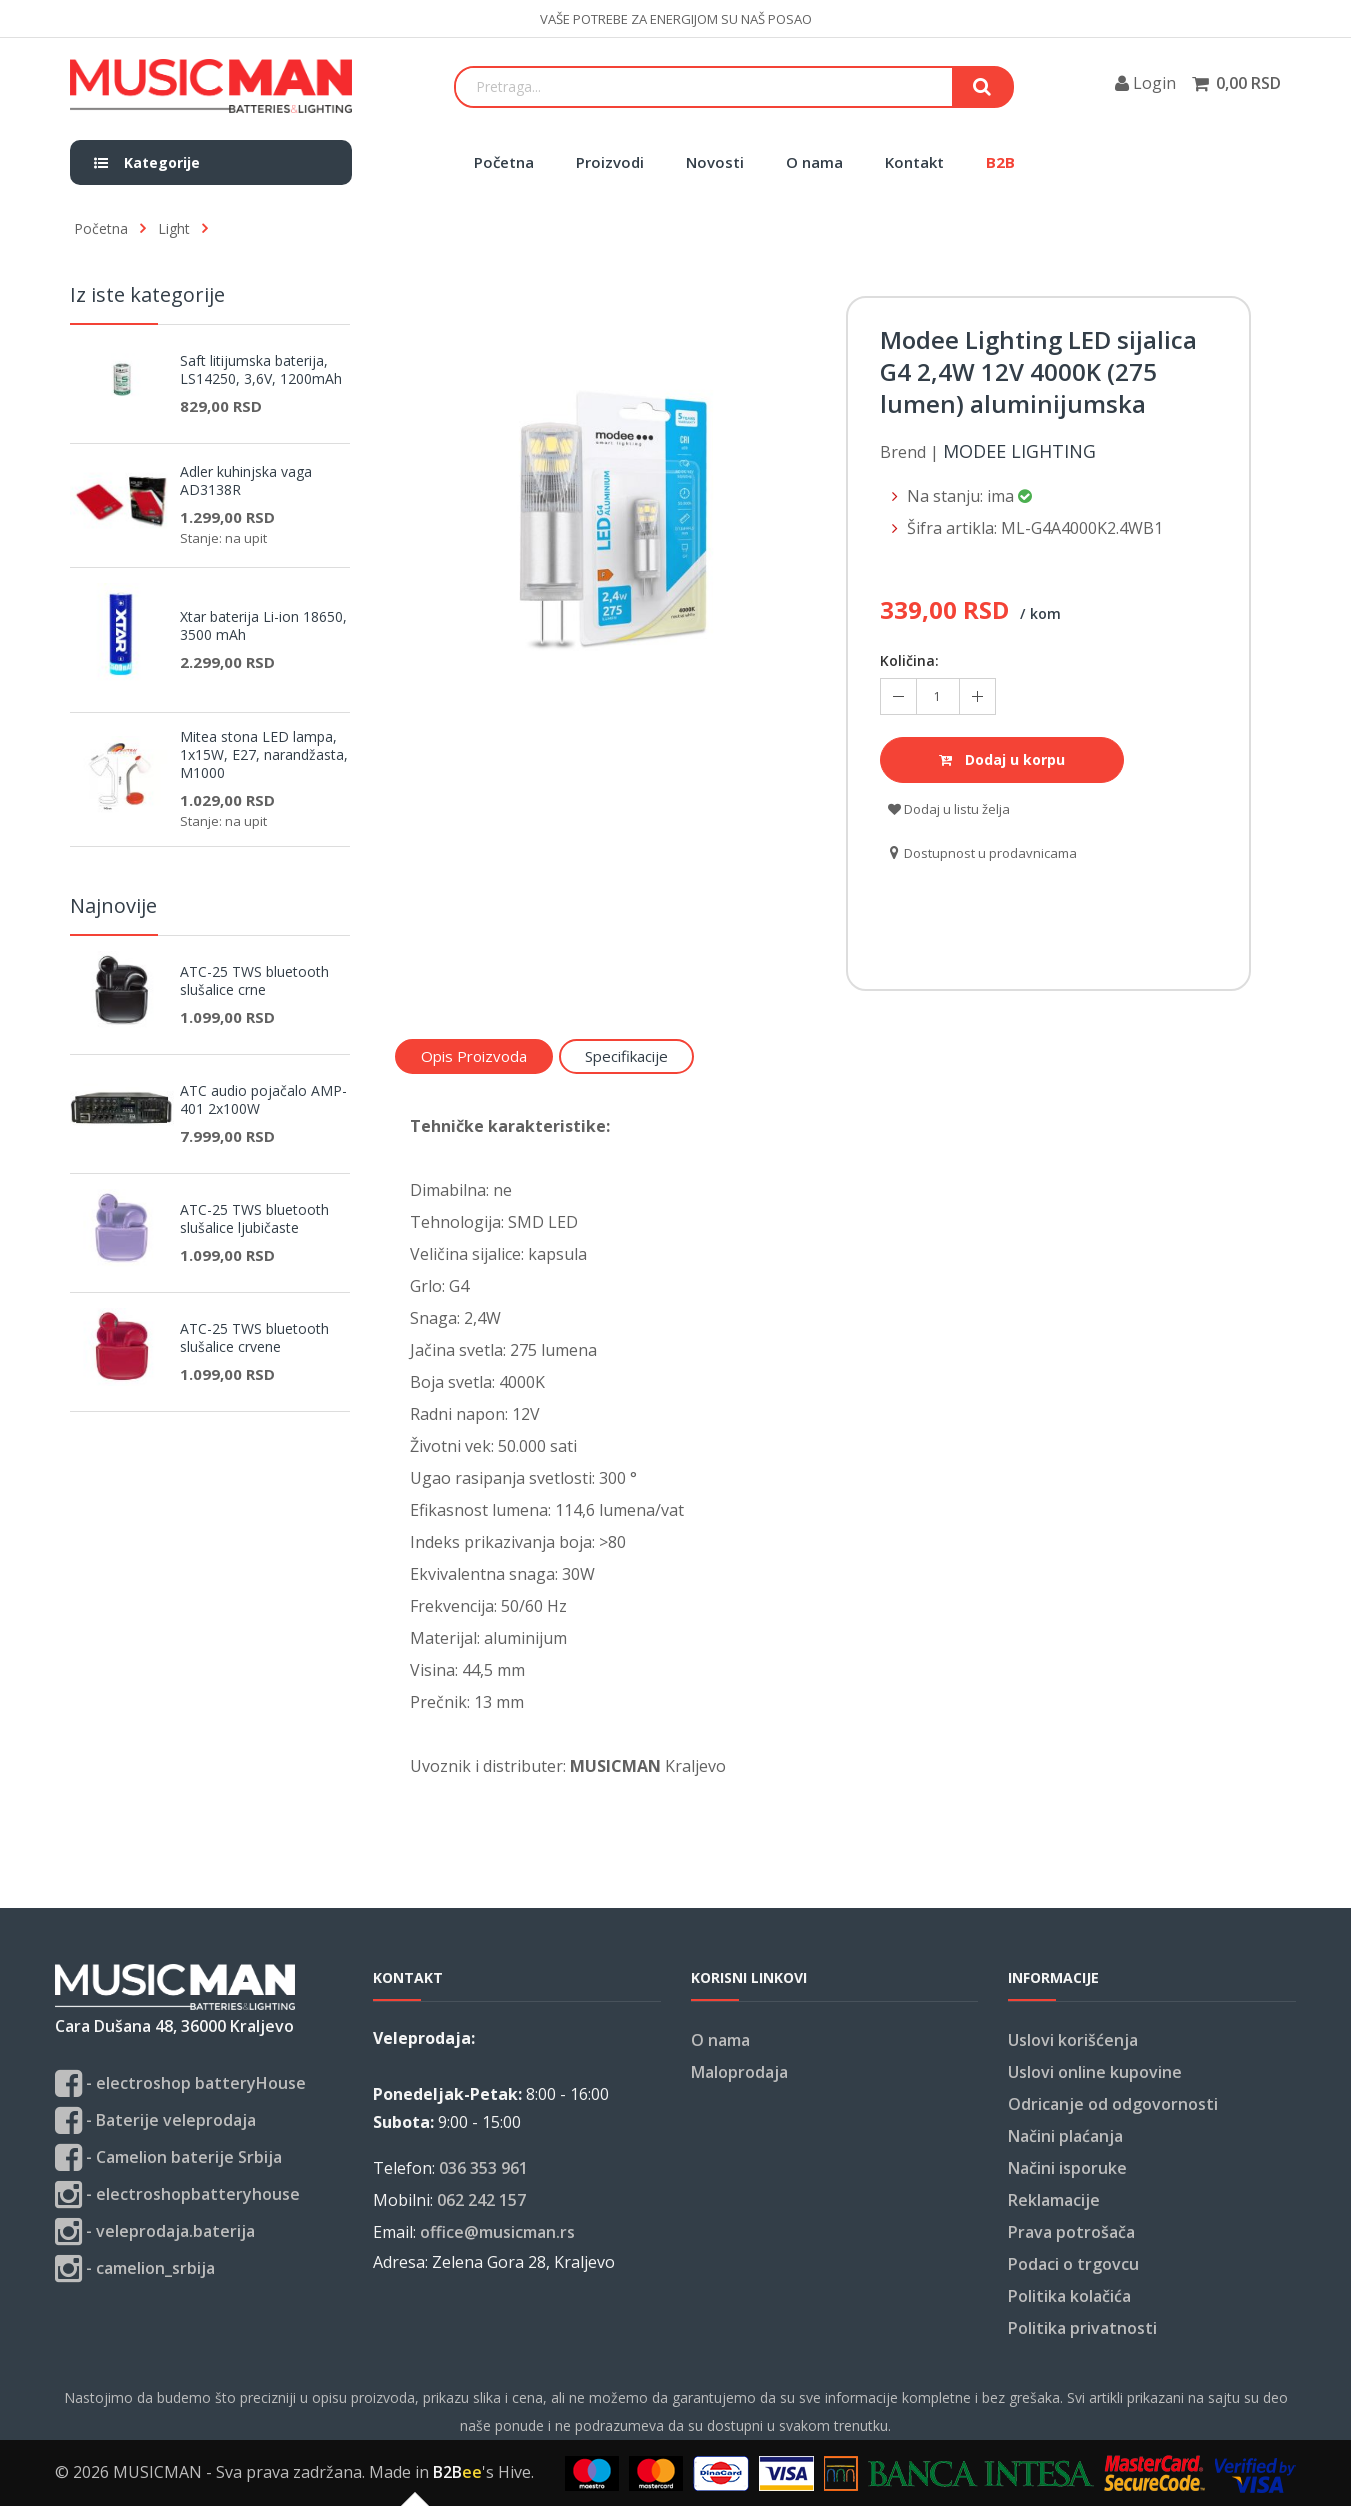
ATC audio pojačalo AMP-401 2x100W (263, 1100)
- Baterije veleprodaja (155, 2120)
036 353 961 (483, 2168)
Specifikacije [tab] (626, 1056)
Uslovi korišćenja (1073, 2040)
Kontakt (914, 162)
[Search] (704, 87)
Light (174, 228)
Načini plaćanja (1065, 2136)
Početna (504, 162)
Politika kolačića (1069, 2296)
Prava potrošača (1071, 2232)
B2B (1000, 162)
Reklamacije (1054, 2200)
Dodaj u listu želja (949, 809)
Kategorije (147, 162)
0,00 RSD (1248, 83)
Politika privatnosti (1082, 2328)
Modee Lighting (1019, 452)
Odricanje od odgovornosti (1113, 2104)
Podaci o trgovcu (1073, 2264)
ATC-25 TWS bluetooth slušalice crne (254, 981)
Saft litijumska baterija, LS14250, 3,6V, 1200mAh (261, 370)
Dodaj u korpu (1002, 759)
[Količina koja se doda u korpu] (938, 696)
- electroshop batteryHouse (180, 2083)
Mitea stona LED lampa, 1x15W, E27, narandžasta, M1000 (264, 755)
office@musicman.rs (497, 2232)
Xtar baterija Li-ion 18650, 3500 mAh (263, 626)
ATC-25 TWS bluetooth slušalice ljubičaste (254, 1219)
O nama (814, 162)
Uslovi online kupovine (1095, 2072)
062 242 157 (481, 2200)
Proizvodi (610, 162)
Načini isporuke (1067, 2168)
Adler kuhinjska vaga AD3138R (246, 481)
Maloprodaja (739, 2072)
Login (1145, 83)
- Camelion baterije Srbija (168, 2157)
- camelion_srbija (135, 2268)
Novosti (715, 162)
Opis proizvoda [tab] (474, 1056)
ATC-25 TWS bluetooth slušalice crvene (254, 1338)
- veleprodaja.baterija (155, 2231)
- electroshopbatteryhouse (177, 2194)
